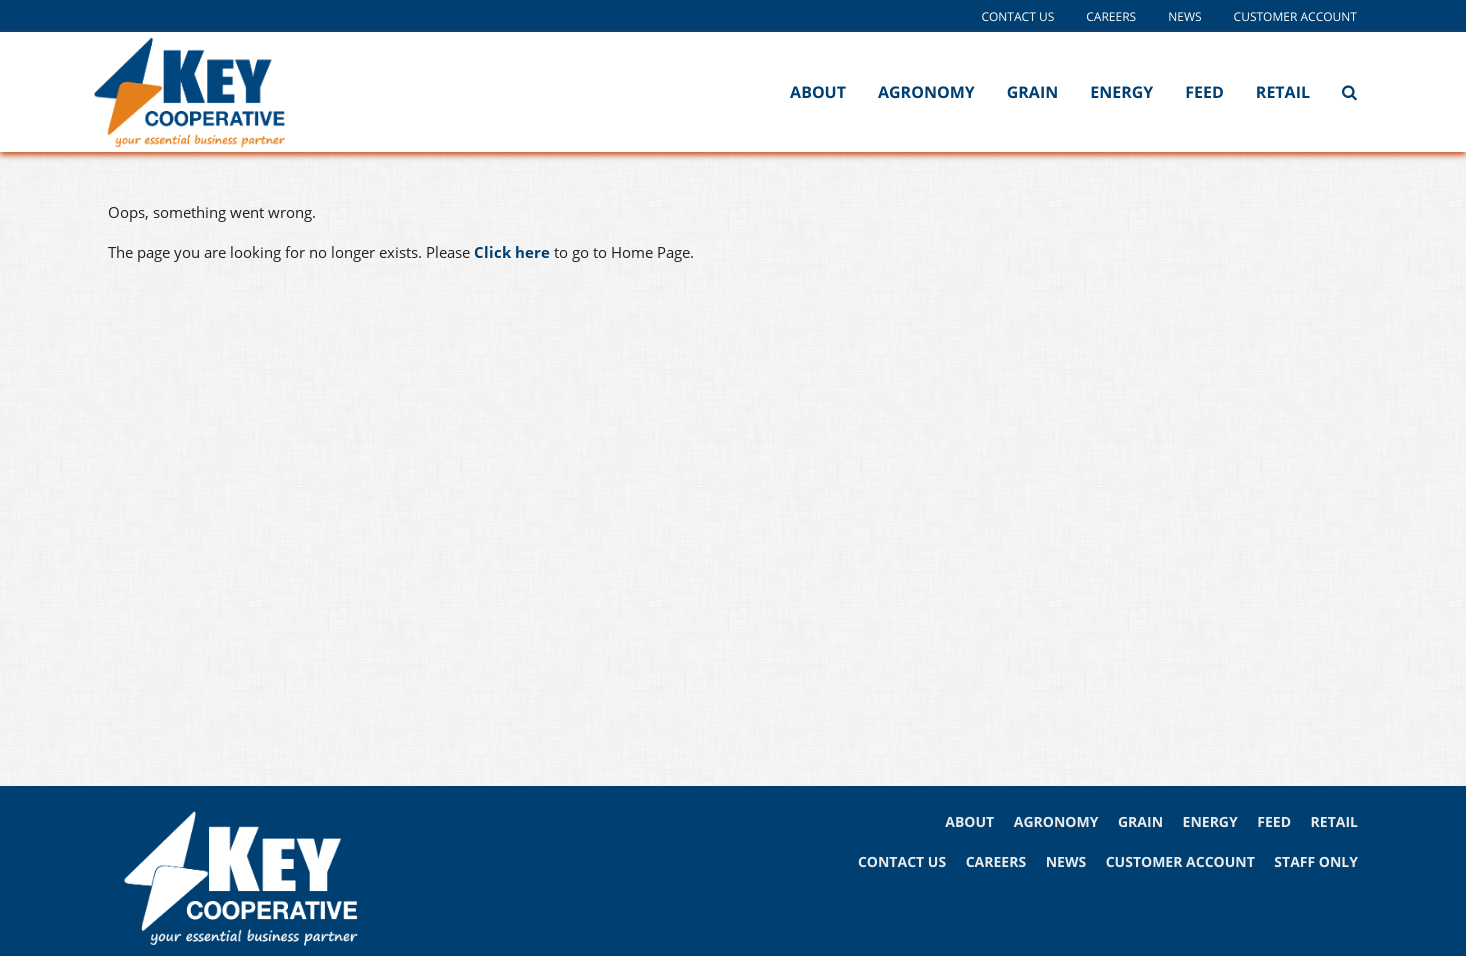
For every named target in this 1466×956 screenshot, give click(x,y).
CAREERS (996, 862)
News (1184, 16)
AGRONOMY (1056, 822)
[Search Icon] (1349, 92)
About (818, 92)
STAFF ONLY (1316, 862)
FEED (1274, 822)
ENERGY (1210, 822)
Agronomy (926, 92)
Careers (1111, 16)
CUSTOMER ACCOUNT (1180, 862)
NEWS (1066, 862)
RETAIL (1334, 822)
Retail (1283, 92)
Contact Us (1017, 16)
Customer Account (1295, 16)
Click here (512, 252)
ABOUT (969, 822)
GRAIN (1140, 822)
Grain (1033, 92)
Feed (1204, 92)
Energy (1121, 92)
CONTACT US (902, 862)
